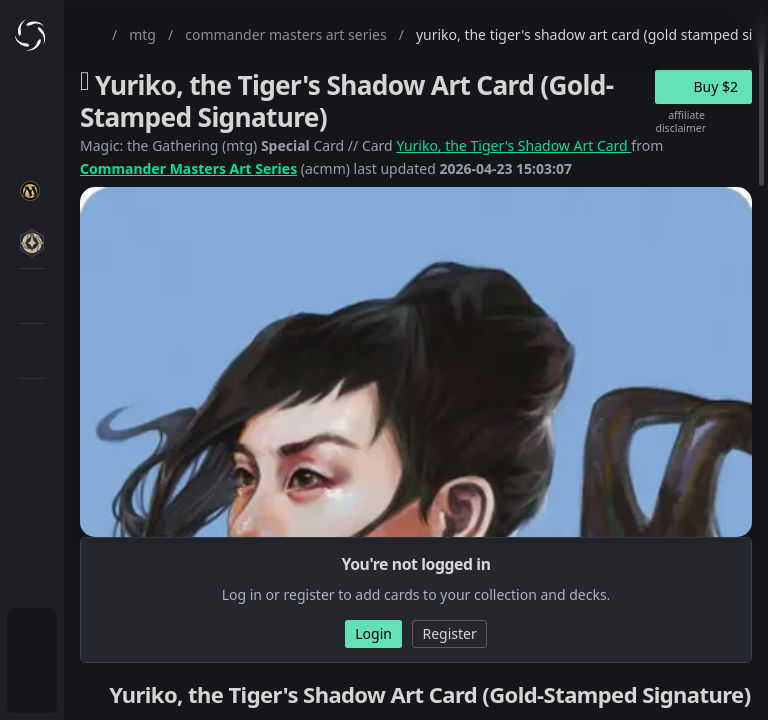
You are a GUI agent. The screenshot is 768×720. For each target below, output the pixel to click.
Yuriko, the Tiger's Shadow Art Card (513, 145)
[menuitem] (32, 636)
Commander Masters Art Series (188, 168)
